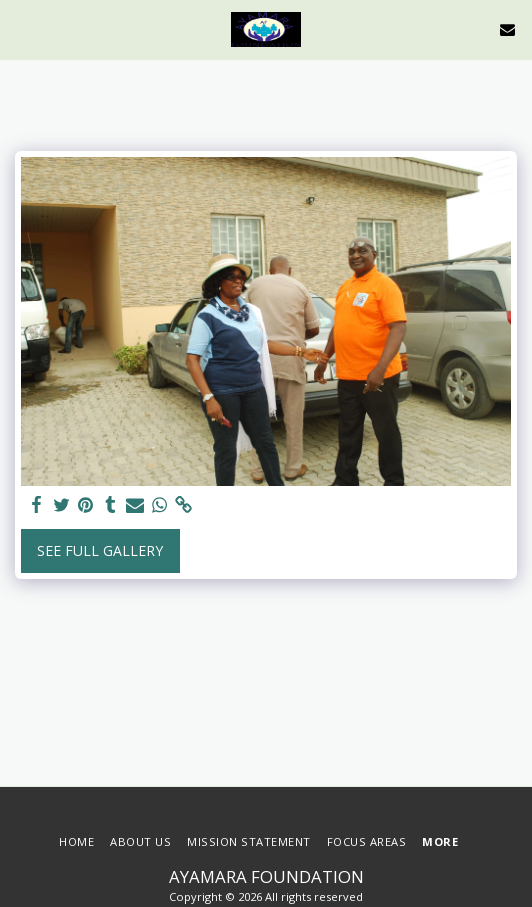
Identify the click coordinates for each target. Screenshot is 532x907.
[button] (22, 28)
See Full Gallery (100, 550)
